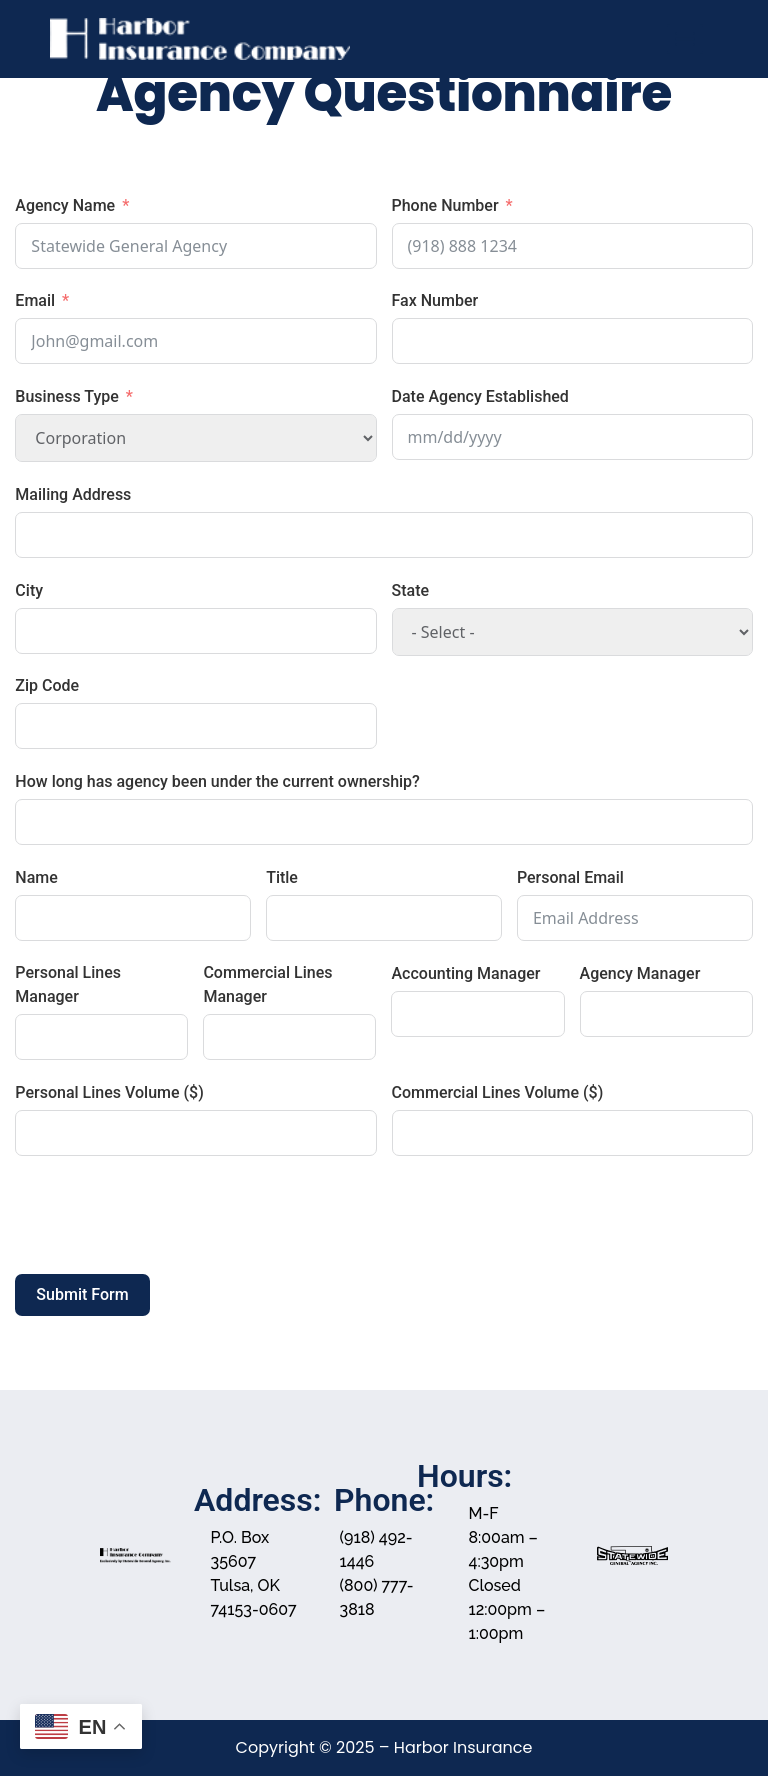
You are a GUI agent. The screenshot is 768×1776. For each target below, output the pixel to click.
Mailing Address (73, 494)
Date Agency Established (480, 396)
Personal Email (570, 877)
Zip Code (47, 685)
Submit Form (82, 1294)
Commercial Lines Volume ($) (498, 1092)
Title (282, 877)
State (411, 590)
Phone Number (445, 205)
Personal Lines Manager (68, 984)
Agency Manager (640, 973)
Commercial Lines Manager (267, 984)
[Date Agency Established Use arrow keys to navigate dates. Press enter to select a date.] (572, 437)
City (29, 590)
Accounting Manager (465, 973)
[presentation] (167, 1215)
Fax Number (435, 300)
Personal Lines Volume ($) (109, 1092)
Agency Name (65, 205)
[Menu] (685, 39)
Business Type (66, 396)
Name (36, 877)
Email (35, 300)
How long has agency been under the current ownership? (217, 781)
